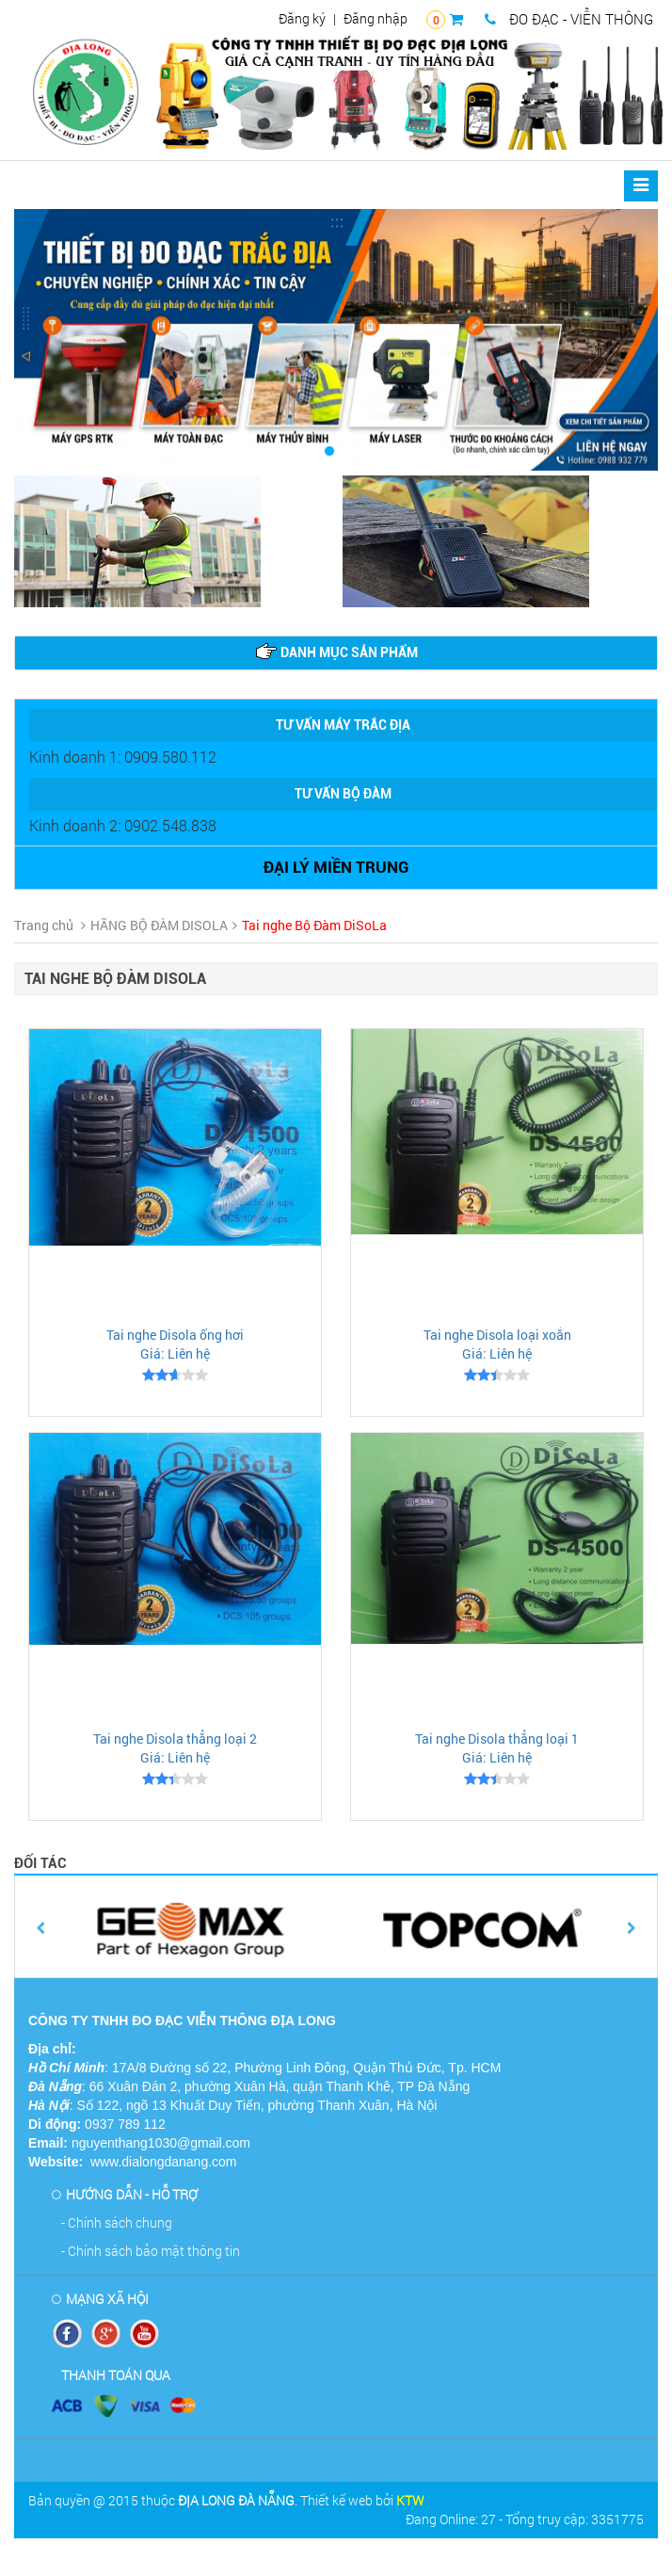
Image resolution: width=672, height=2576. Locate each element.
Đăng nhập (376, 18)
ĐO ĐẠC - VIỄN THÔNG (569, 18)
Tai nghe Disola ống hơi (175, 1335)
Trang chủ (43, 925)
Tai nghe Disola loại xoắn (497, 1335)
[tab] (336, 652)
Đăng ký (302, 18)
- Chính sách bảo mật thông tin (150, 2251)
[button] (62, 340)
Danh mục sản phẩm (336, 652)
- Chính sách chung (116, 2222)
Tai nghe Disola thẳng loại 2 (175, 1738)
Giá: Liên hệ (175, 1353)
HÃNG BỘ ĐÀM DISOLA (159, 925)
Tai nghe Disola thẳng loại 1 (497, 1738)
